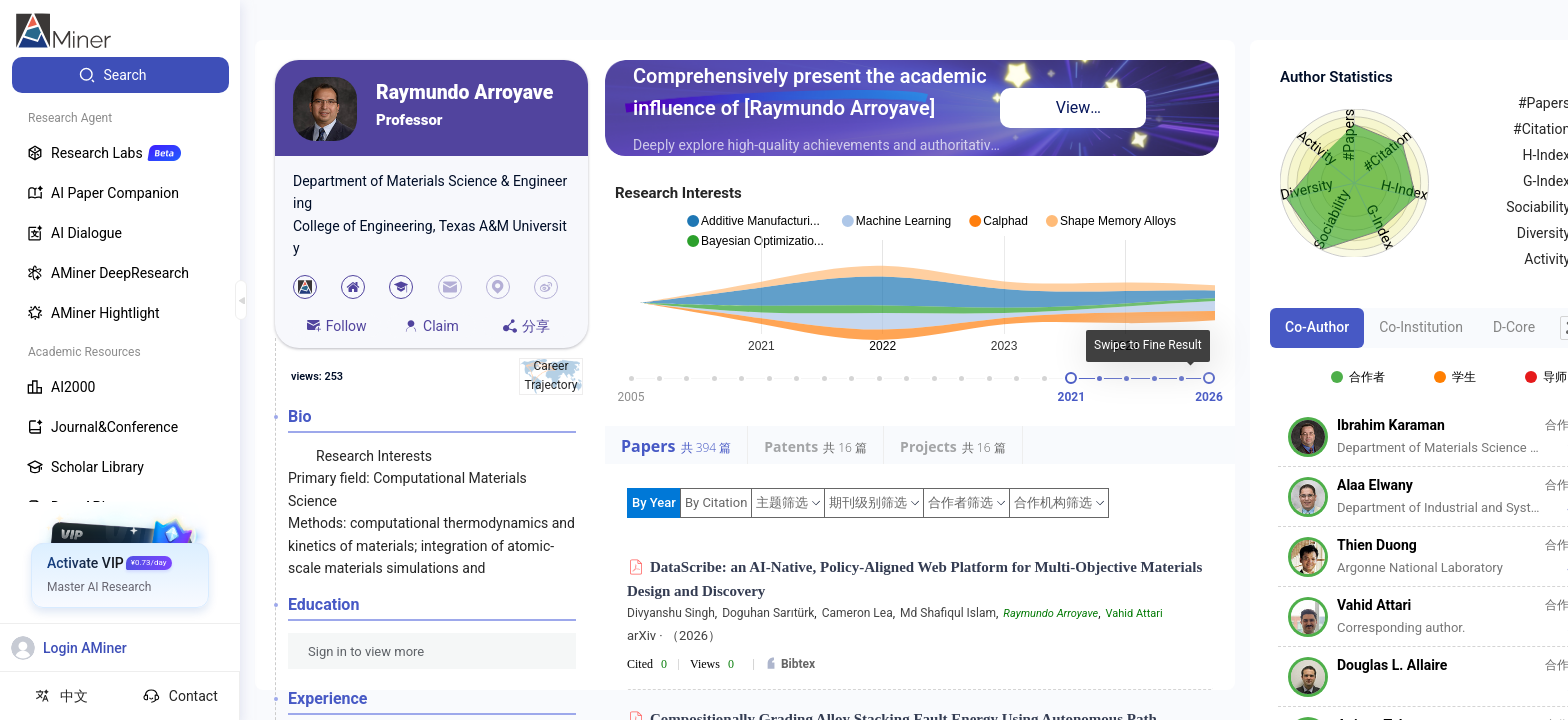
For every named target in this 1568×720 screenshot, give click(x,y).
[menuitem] (120, 75)
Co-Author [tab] (1317, 327)
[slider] (1071, 378)
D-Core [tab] (1514, 327)
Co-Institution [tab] (1421, 327)
